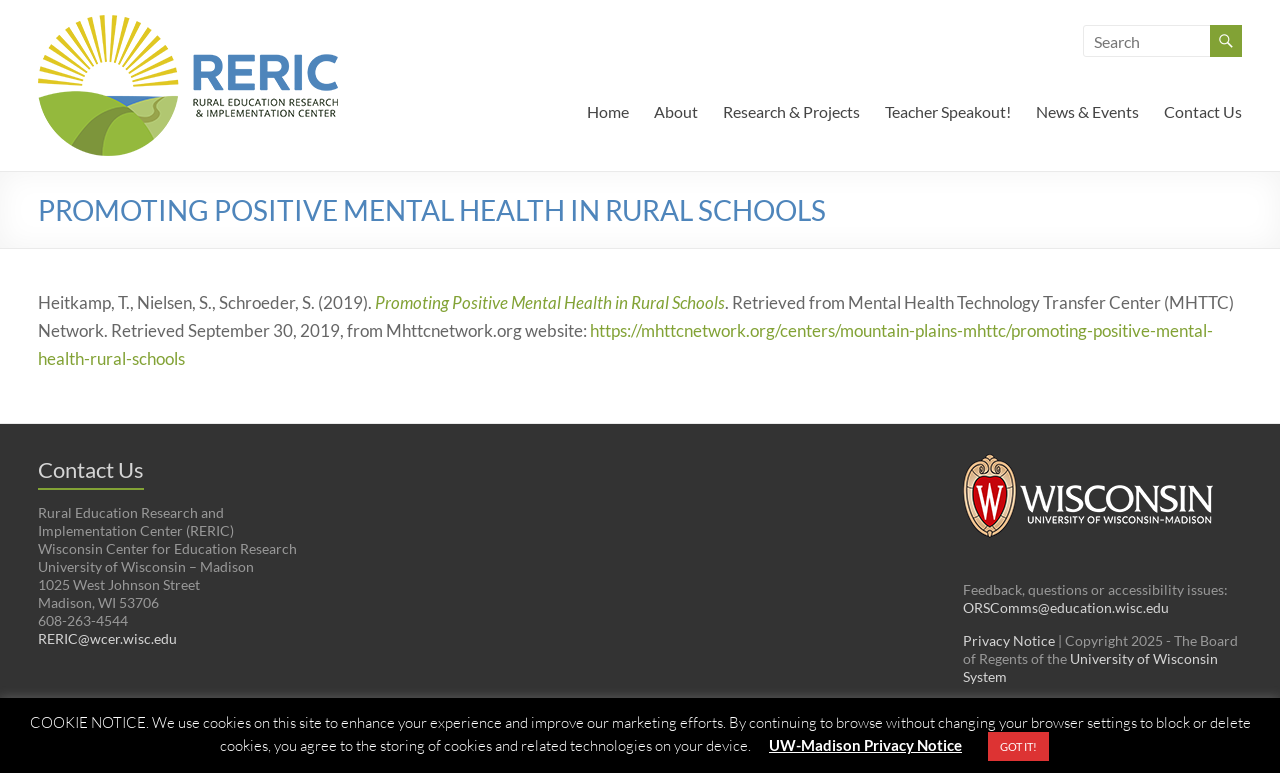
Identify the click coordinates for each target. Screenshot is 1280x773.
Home (608, 111)
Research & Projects (791, 111)
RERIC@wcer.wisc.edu (107, 638)
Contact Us (1203, 111)
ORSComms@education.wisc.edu (1066, 607)
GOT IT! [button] (1018, 746)
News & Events (1087, 111)
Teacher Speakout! (948, 111)
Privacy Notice (1009, 640)
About (676, 111)
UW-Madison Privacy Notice (865, 745)
